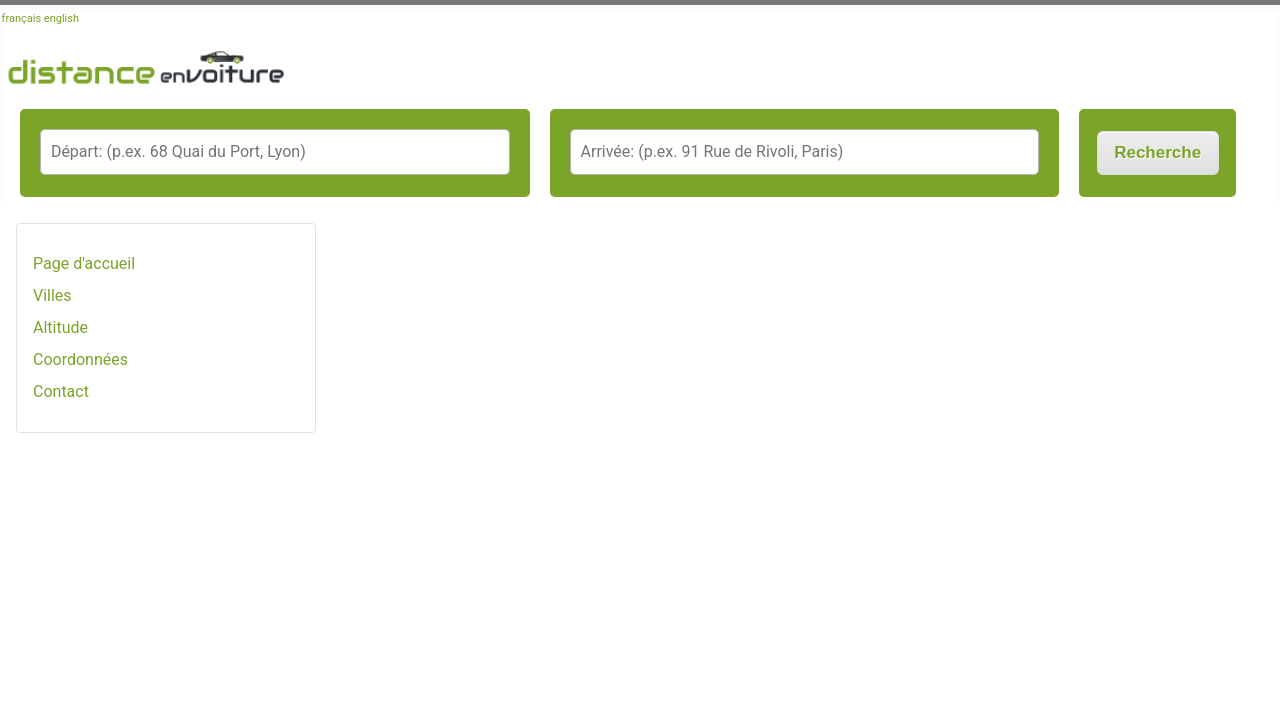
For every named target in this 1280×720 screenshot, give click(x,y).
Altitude (60, 327)
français (22, 18)
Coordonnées (80, 359)
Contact (61, 391)
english (61, 18)
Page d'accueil (84, 263)
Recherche (1157, 152)
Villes (52, 295)
